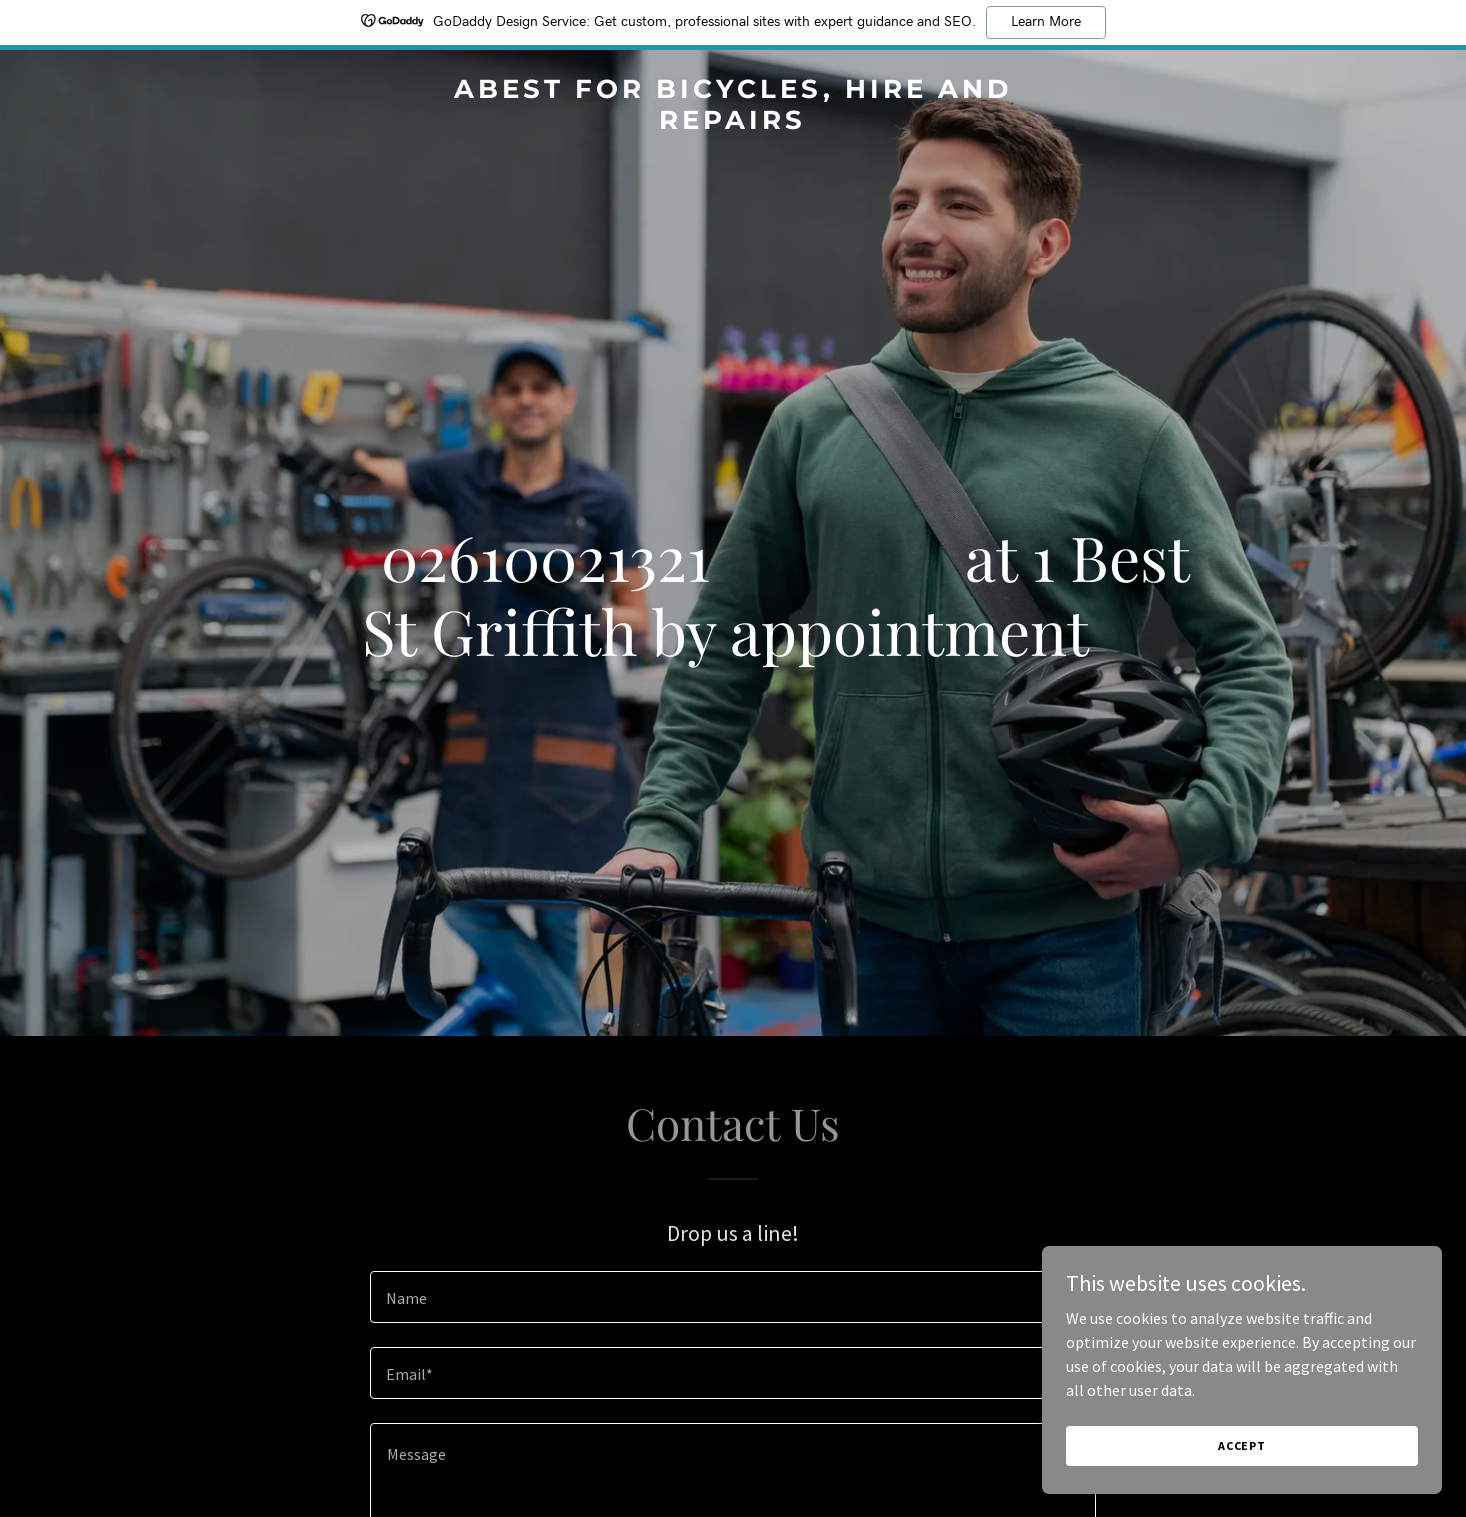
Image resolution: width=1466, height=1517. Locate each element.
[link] (733, 123)
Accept (1242, 1445)
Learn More (1046, 22)
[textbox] (732, 1297)
